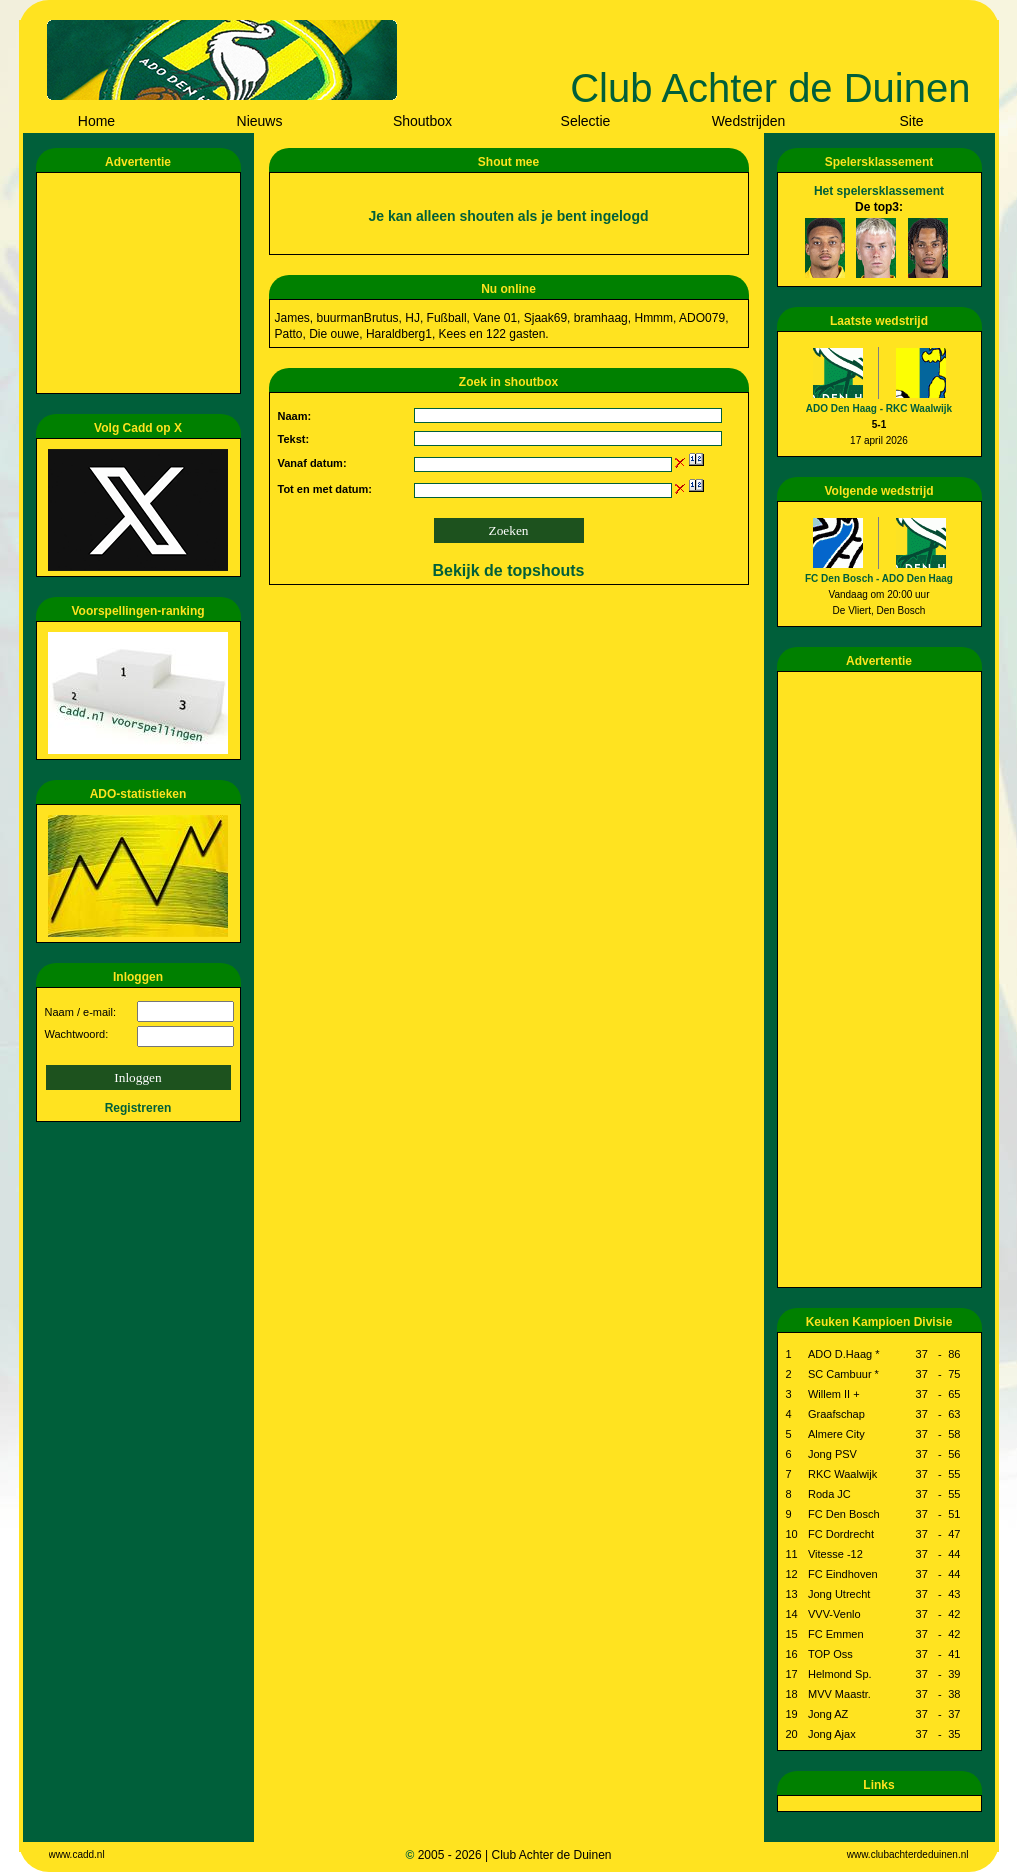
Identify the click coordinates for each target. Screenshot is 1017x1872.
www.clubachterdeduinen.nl (908, 1854)
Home (96, 121)
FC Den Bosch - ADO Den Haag (879, 578)
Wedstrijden (749, 121)
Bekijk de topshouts (508, 570)
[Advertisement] (142, 283)
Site (911, 121)
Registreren (138, 1108)
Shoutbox (422, 121)
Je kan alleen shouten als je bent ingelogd (508, 216)
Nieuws (260, 121)
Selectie (586, 121)
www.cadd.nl (77, 1854)
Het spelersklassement (879, 191)
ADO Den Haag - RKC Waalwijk (879, 408)
